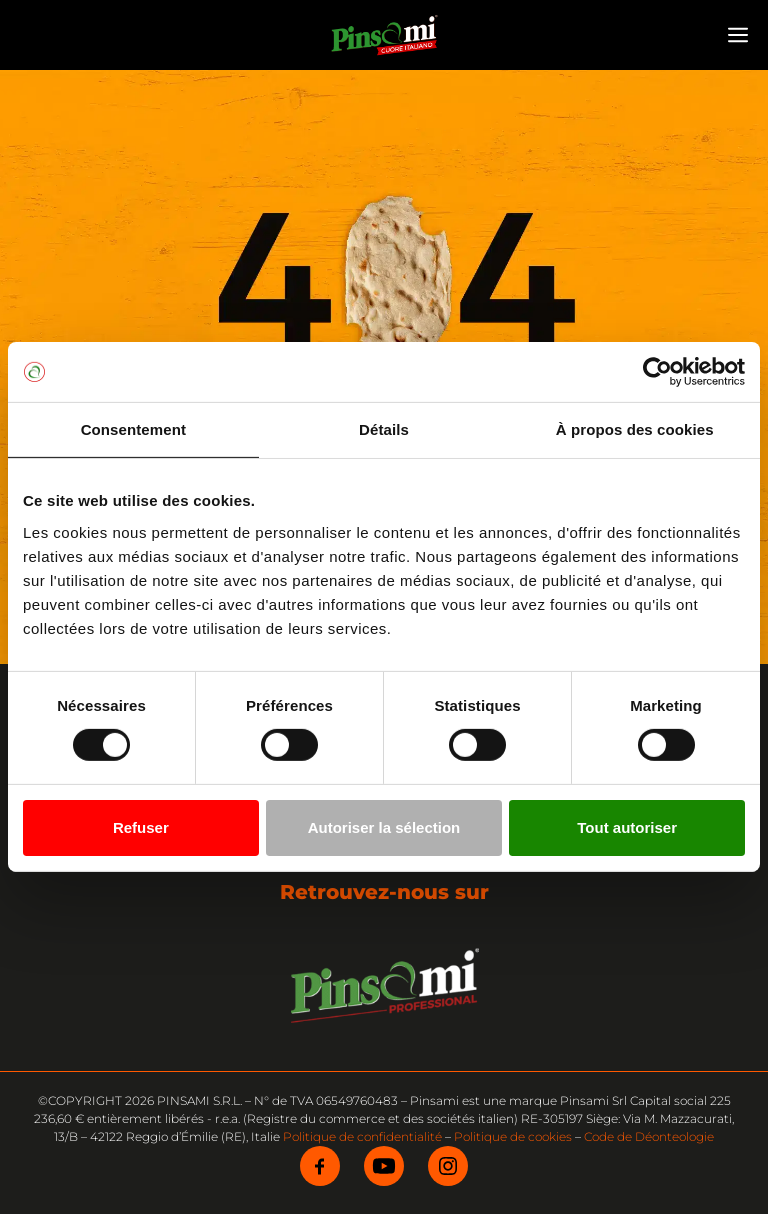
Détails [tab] (384, 429)
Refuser (141, 827)
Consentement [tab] (133, 429)
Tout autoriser (627, 827)
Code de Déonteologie (649, 1136)
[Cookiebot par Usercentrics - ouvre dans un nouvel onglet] (657, 372)
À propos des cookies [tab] (635, 429)
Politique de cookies (513, 1136)
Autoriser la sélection (384, 827)
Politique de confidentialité (362, 1136)
